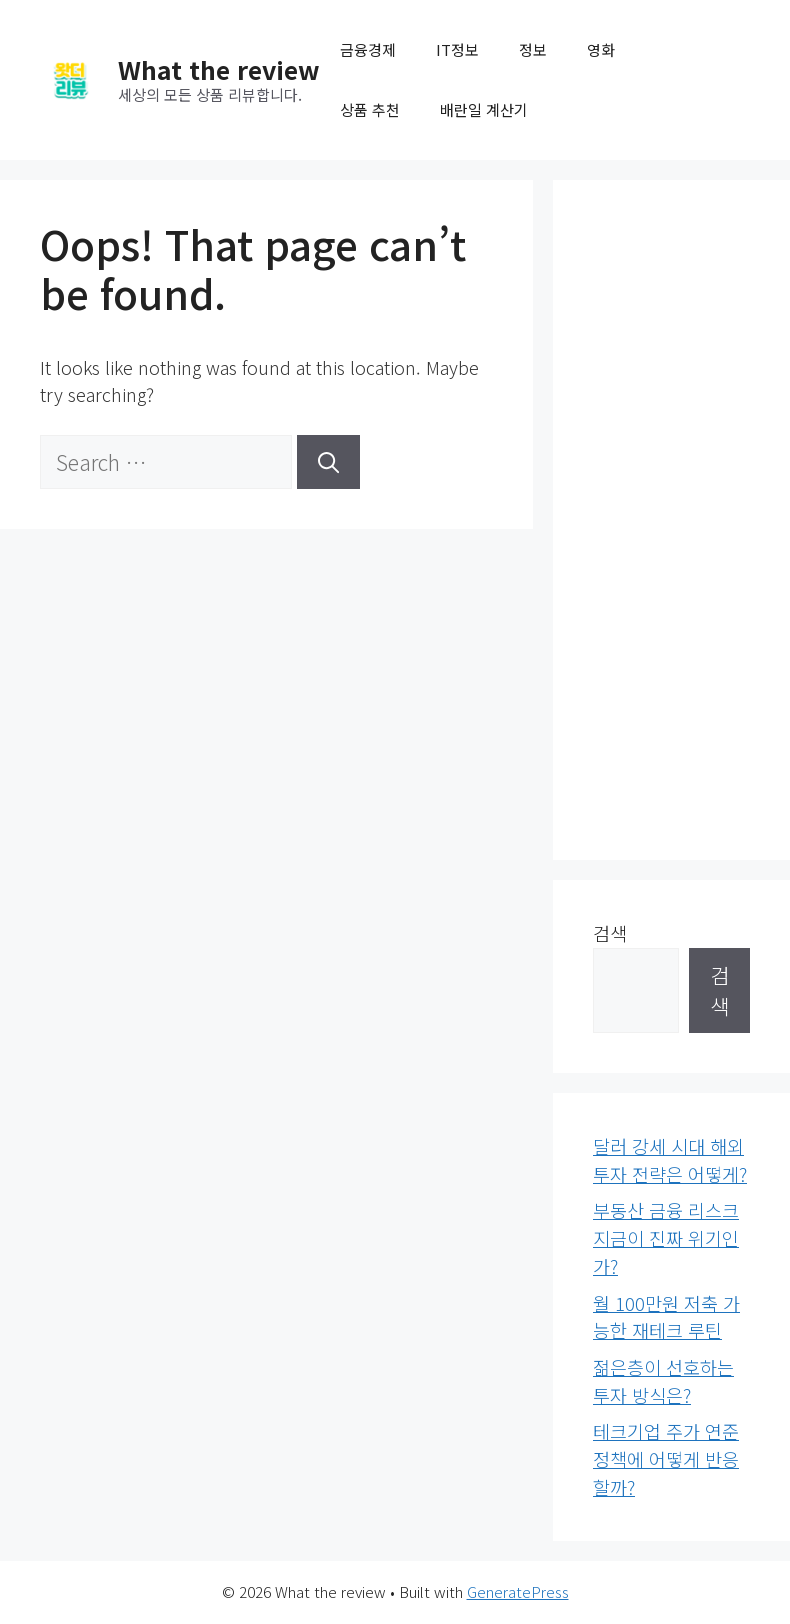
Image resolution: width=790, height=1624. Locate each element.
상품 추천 (370, 109)
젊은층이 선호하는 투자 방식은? (663, 1381)
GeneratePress (518, 1591)
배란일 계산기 (484, 109)
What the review (219, 69)
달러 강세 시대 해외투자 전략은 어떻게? (670, 1160)
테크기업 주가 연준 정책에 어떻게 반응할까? (666, 1458)
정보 (533, 49)
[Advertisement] (671, 520)
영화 (601, 49)
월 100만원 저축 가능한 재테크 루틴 (666, 1317)
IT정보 (457, 49)
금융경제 (368, 49)
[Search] (328, 462)
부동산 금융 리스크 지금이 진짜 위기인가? (666, 1237)
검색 (610, 933)
